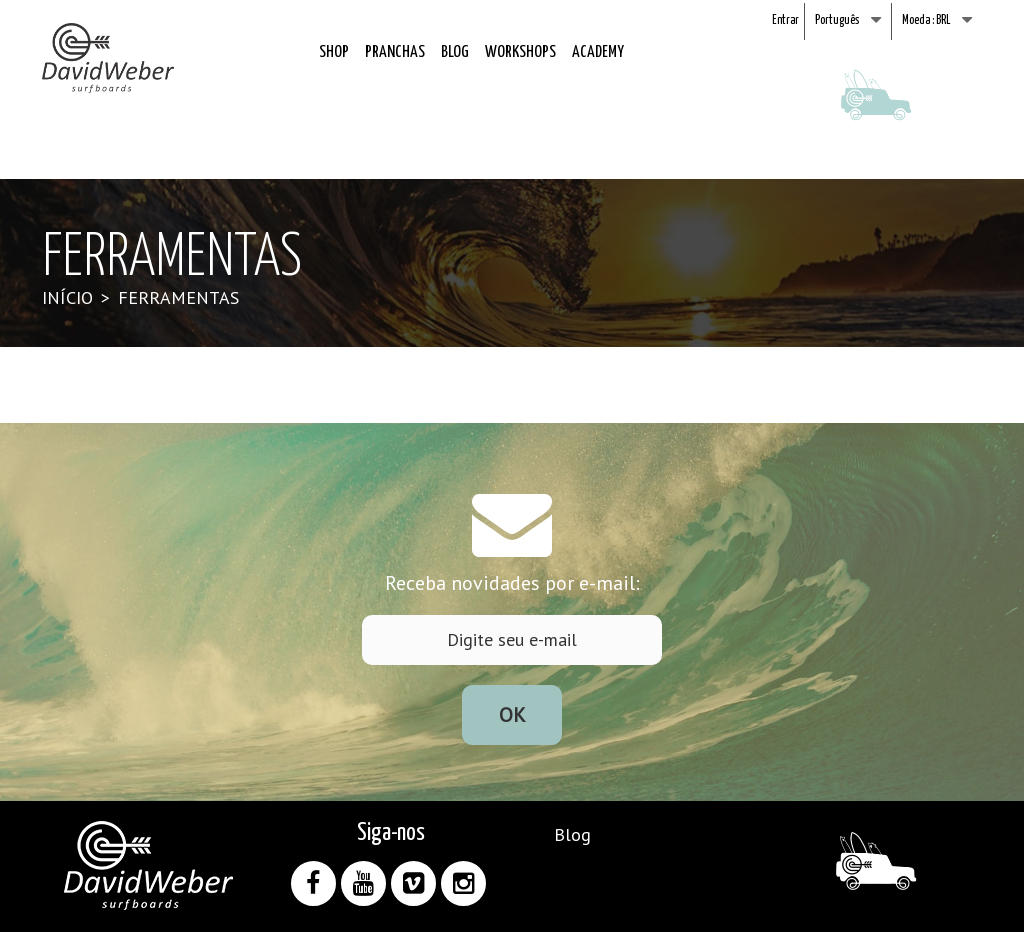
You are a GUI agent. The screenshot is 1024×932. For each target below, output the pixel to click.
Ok (512, 715)
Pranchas (395, 52)
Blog (455, 52)
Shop (334, 52)
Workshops (520, 52)
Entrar (785, 20)
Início (67, 297)
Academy (598, 52)
